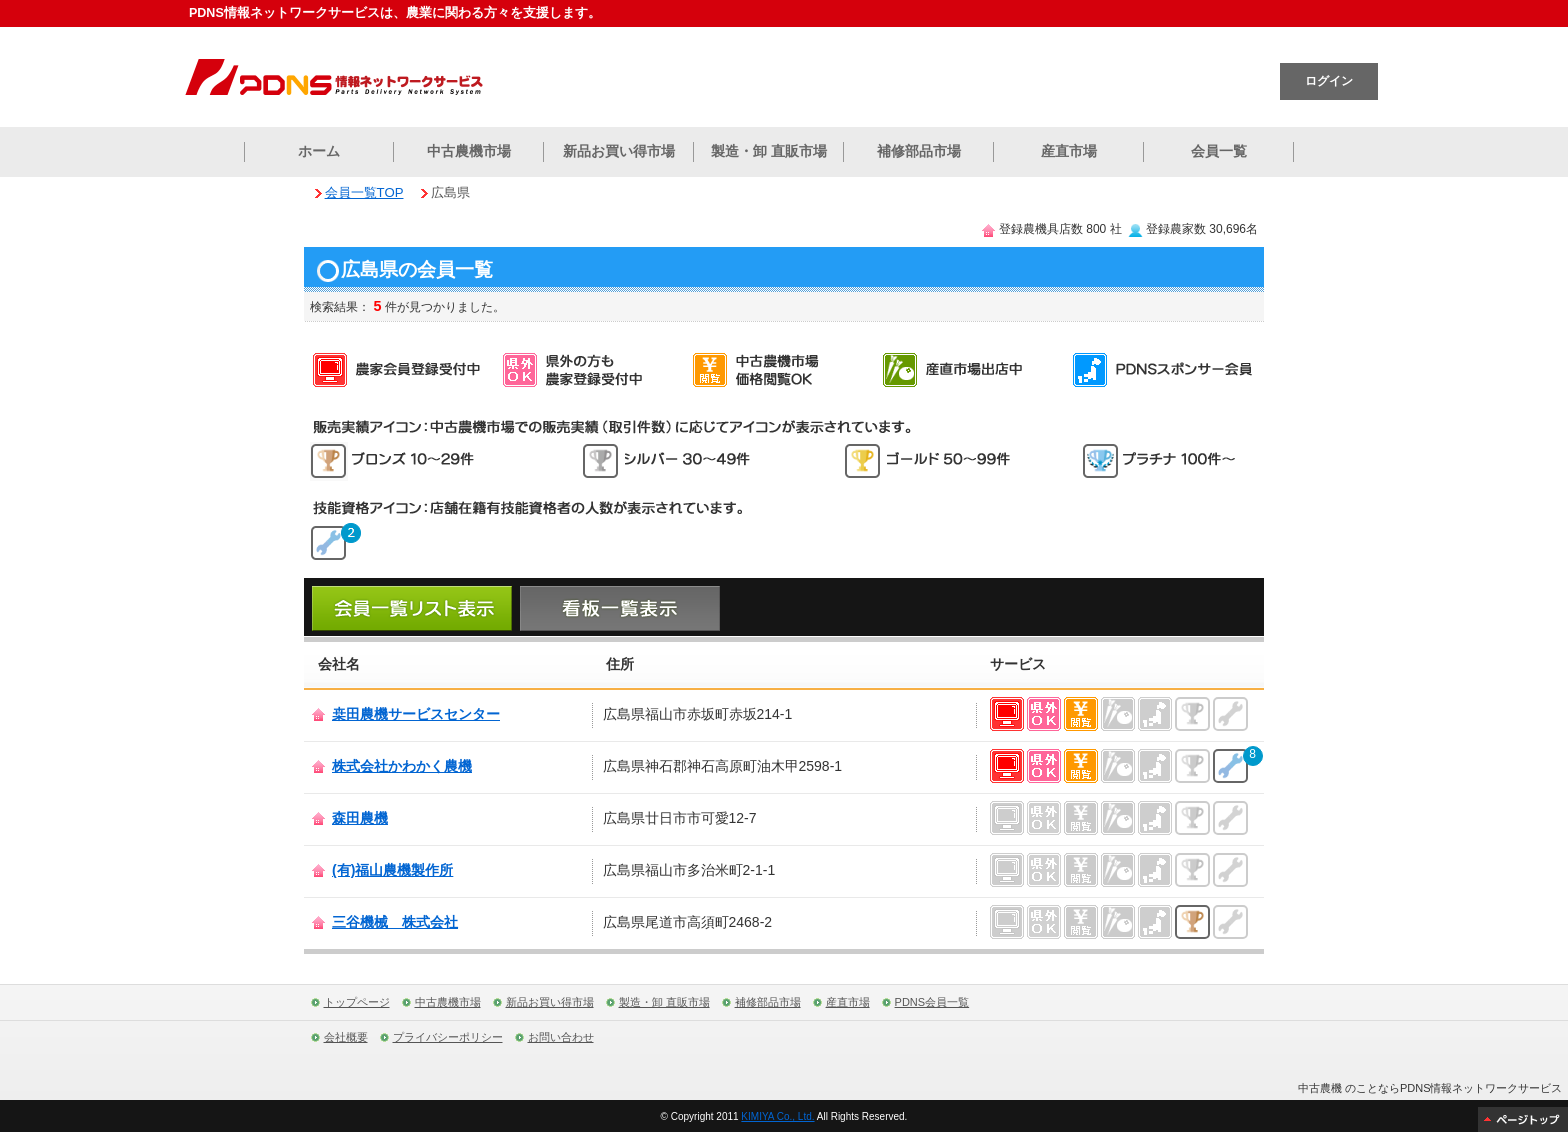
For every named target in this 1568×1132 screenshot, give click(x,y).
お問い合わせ (561, 1037)
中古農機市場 (469, 151)
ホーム (319, 151)
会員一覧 (1219, 151)
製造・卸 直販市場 (769, 151)
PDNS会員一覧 (932, 1002)
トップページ (357, 1002)
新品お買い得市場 (619, 151)
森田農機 (360, 818)
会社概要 (346, 1037)
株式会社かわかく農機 (402, 766)
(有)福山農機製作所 (392, 870)
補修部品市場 (919, 151)
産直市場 (1069, 151)
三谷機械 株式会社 (395, 922)
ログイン (1329, 81)
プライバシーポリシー (448, 1037)
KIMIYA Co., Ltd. (777, 1116)
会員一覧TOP (364, 192)
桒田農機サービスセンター (416, 714)
